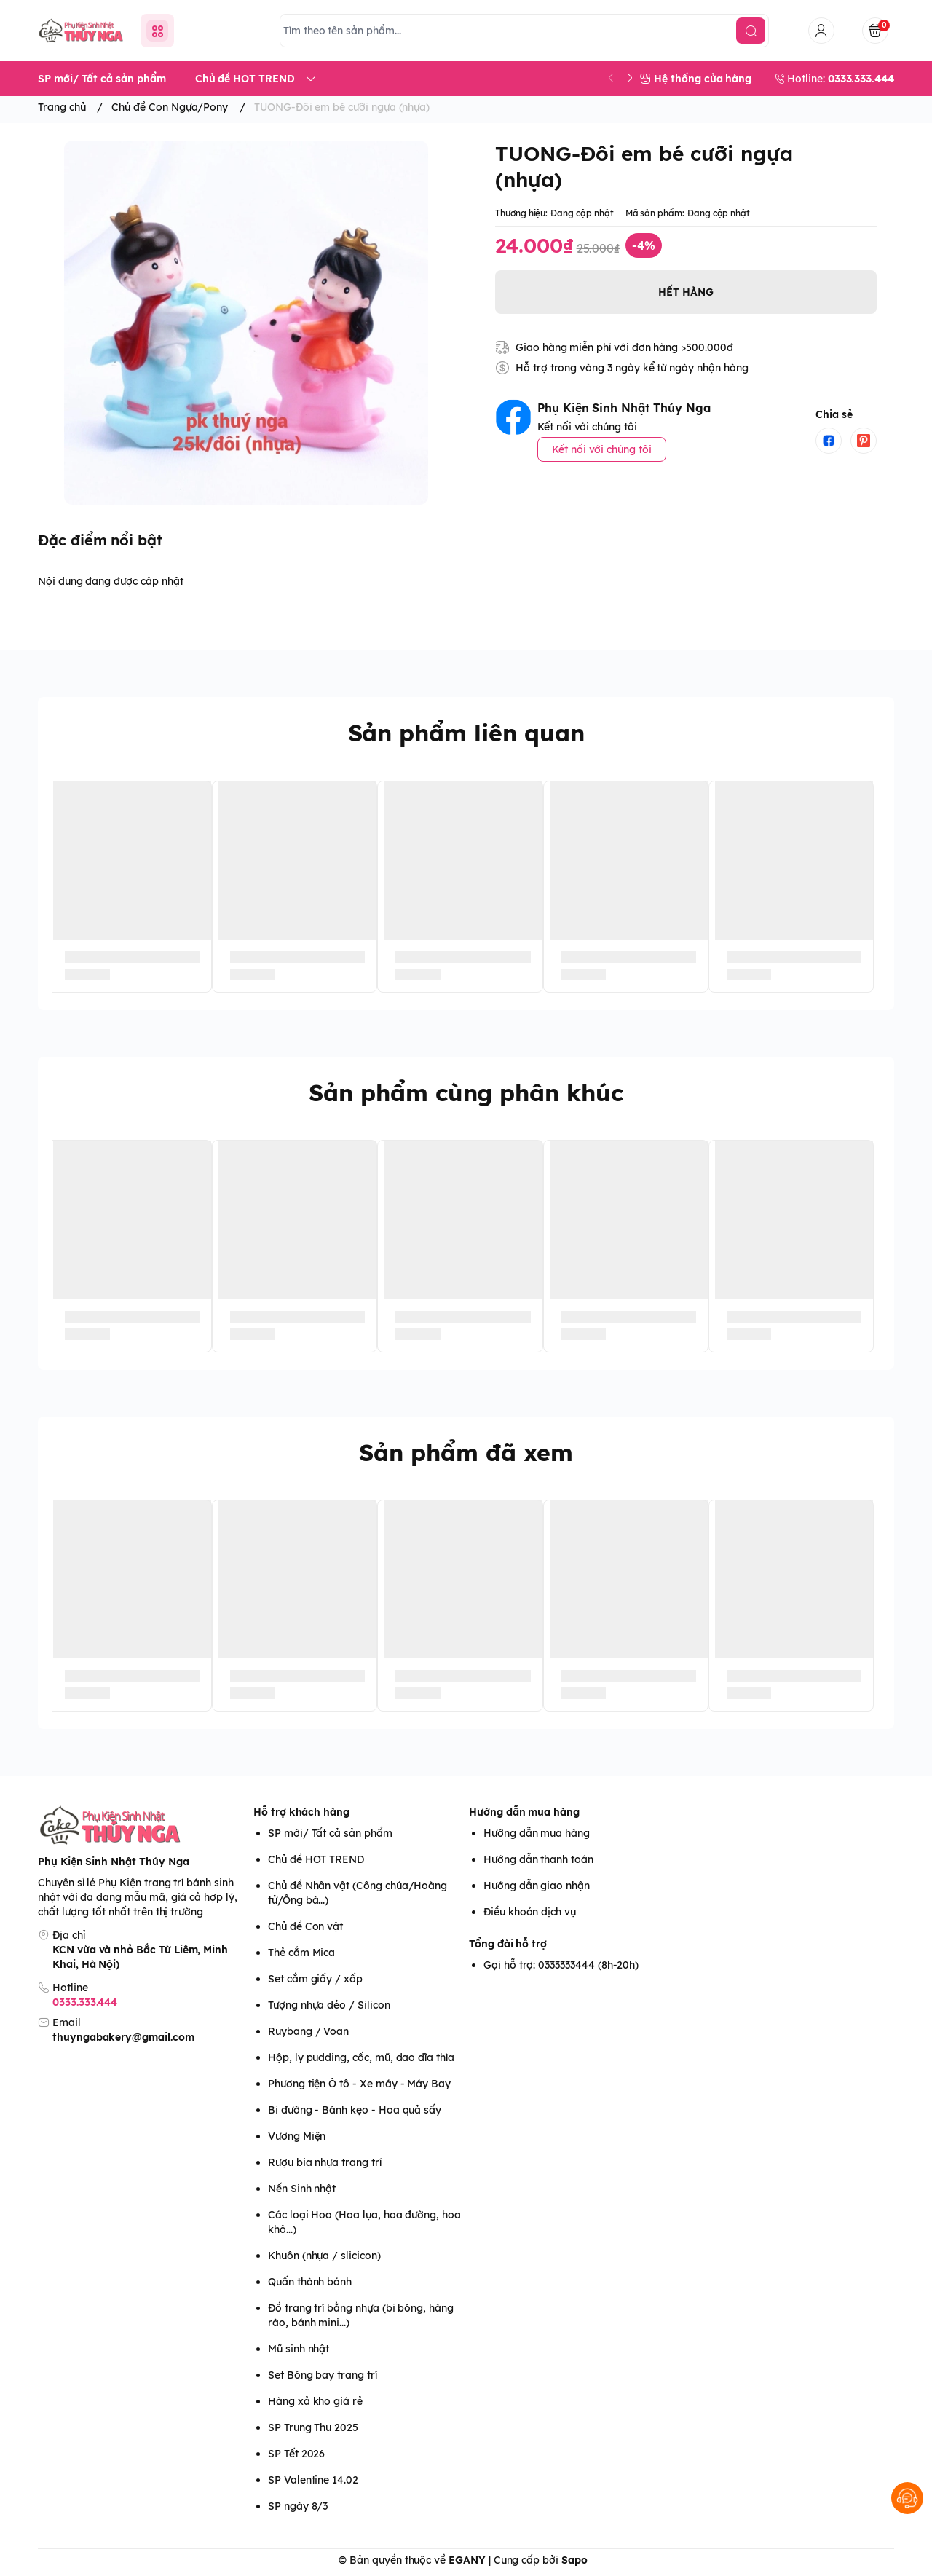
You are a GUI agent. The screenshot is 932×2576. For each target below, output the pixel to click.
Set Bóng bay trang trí (322, 2375)
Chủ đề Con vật (305, 1926)
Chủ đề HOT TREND (316, 1859)
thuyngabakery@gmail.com (123, 2037)
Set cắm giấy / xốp (315, 1978)
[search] (750, 30)
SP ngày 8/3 (298, 2506)
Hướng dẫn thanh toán (538, 1859)
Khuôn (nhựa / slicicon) (324, 2255)
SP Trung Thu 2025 (313, 2427)
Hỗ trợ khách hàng (301, 1812)
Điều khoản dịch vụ (529, 1911)
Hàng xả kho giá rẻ (315, 2401)
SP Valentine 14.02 (313, 2479)
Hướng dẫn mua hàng (524, 1812)
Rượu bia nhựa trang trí (325, 2162)
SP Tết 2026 (296, 2453)
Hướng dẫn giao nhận (536, 1885)
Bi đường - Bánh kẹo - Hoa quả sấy (354, 2109)
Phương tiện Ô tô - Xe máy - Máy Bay (359, 2083)
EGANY (467, 2560)
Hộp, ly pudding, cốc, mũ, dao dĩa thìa (361, 2057)
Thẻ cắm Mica (301, 1952)
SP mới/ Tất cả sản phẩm (330, 1833)
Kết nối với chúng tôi (602, 449)
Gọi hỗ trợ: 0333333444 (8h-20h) (561, 1965)
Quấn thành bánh (310, 2281)
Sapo (574, 2560)
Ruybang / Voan (308, 2031)
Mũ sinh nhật (298, 2348)
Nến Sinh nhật (302, 2188)
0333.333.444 (84, 2002)
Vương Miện (296, 2136)
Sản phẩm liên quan (466, 732)
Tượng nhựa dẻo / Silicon (329, 2005)
